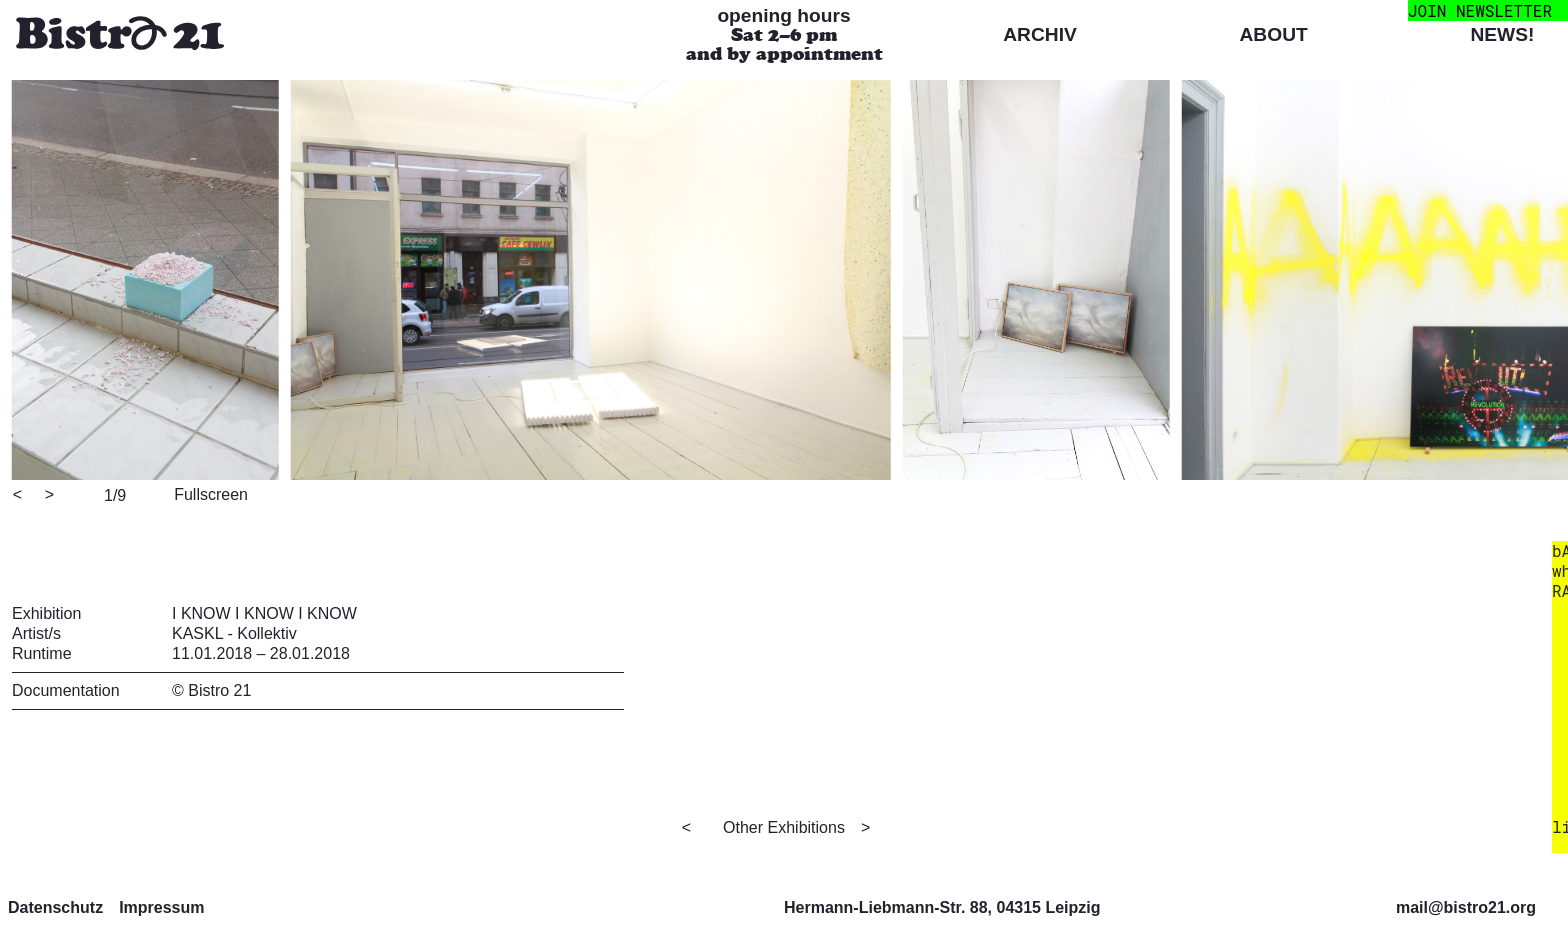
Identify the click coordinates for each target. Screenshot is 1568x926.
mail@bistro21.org (1466, 907)
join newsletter (1480, 10)
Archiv (1040, 34)
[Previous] (19, 496)
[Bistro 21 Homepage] (120, 35)
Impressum (161, 907)
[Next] (51, 496)
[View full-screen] (208, 493)
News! (1502, 34)
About (1274, 34)
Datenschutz (55, 907)
